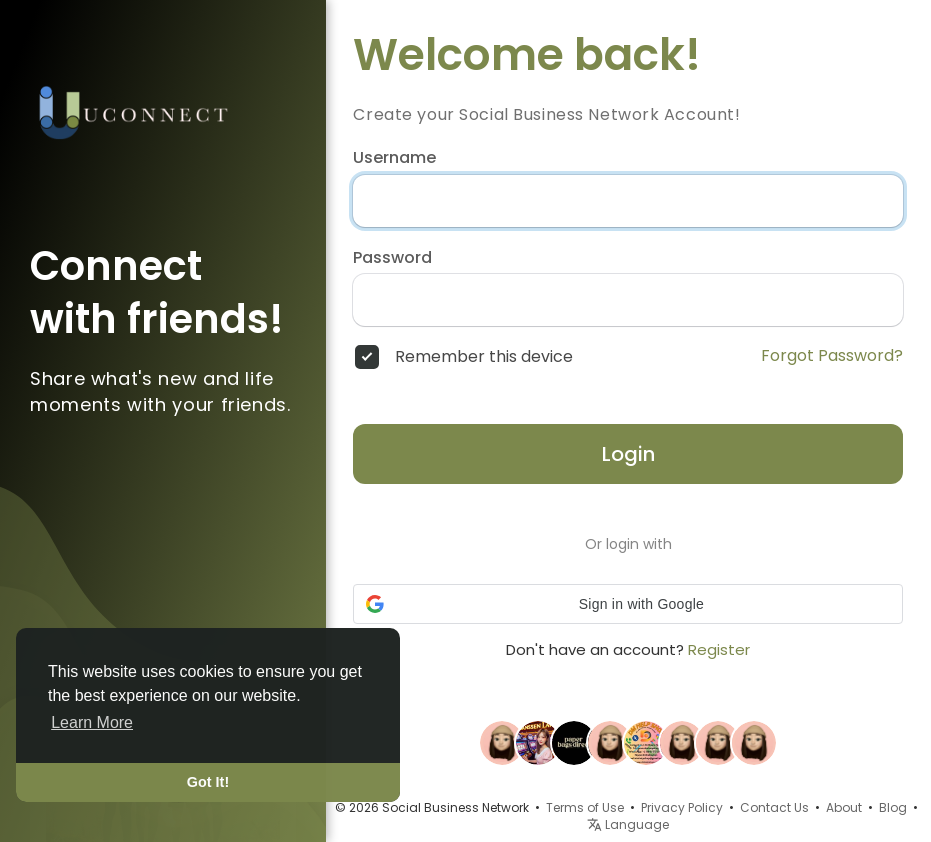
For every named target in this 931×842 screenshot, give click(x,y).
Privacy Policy (682, 807)
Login (628, 454)
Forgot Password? (832, 356)
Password (392, 258)
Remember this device (484, 357)
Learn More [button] (92, 722)
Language (628, 824)
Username (394, 158)
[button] (628, 604)
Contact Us (774, 807)
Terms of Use (585, 807)
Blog (893, 807)
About (844, 807)
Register (719, 649)
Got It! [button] (208, 782)
